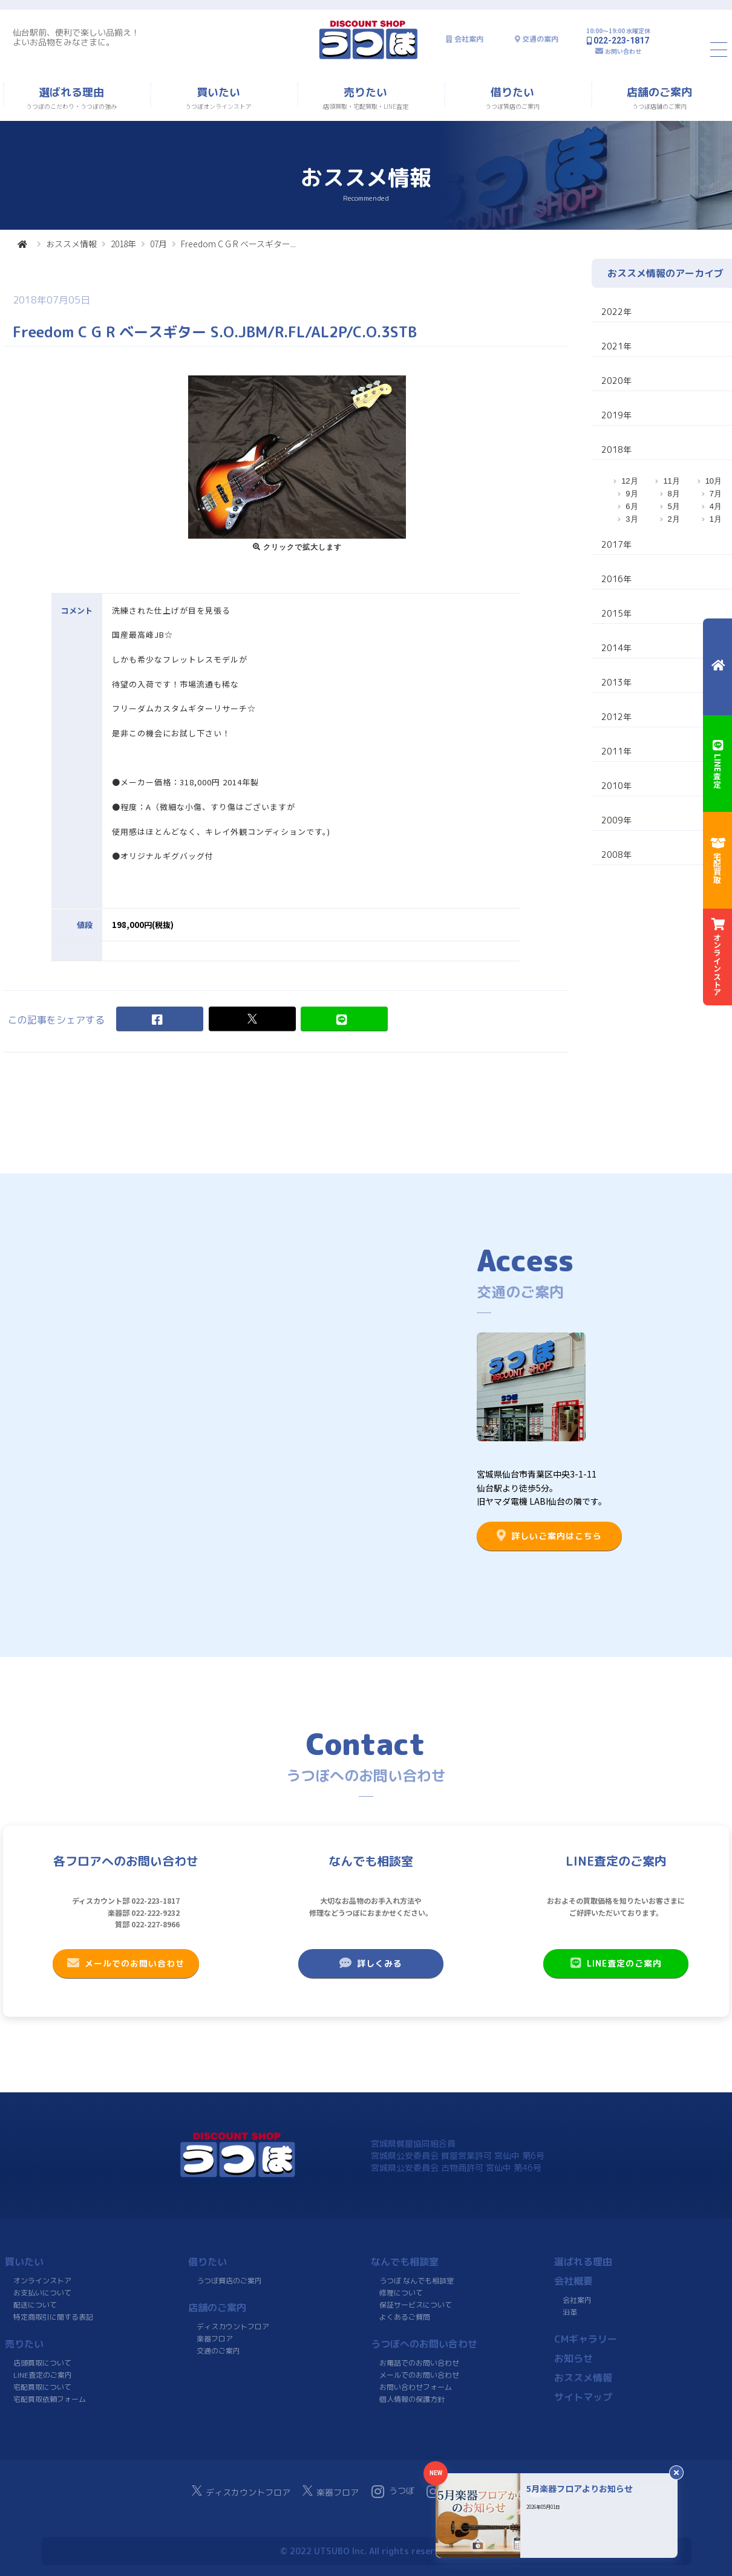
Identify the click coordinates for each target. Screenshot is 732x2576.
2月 (674, 519)
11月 (671, 480)
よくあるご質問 (404, 2317)
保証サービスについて (415, 2305)
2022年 (616, 311)
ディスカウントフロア (233, 2326)
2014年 (616, 648)
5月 (674, 506)
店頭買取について (42, 2363)
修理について (401, 2293)
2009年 (616, 820)
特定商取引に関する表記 (53, 2317)
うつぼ (392, 2491)
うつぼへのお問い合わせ (424, 2344)
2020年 (616, 380)
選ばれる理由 (583, 2261)
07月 (158, 244)
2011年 (616, 751)
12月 (629, 480)
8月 (674, 493)
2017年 (616, 544)
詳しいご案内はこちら (549, 1536)
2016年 (616, 579)
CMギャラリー (585, 2339)
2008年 (616, 854)
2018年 (123, 244)
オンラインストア (42, 2281)
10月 (713, 480)
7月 (716, 493)
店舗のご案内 (217, 2307)
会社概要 (573, 2281)
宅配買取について (42, 2387)
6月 (632, 506)
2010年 (616, 785)
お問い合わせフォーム (415, 2387)
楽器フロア (214, 2339)
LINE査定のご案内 (616, 1963)
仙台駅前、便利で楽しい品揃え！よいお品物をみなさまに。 (76, 37)
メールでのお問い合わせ (126, 1963)
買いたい (24, 2261)
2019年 (616, 415)
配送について (35, 2305)
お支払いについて (42, 2293)
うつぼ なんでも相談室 (416, 2281)
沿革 (569, 2312)
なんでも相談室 (405, 2261)
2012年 (616, 716)
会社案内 (468, 39)
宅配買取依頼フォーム (49, 2399)
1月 (716, 519)
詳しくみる (370, 1963)
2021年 (616, 346)
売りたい (24, 2344)
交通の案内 (540, 39)
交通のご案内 (218, 2351)
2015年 (616, 613)
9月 (632, 493)
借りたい (207, 2261)
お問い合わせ (623, 51)
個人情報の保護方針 (412, 2399)
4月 (716, 506)
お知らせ (573, 2358)
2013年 (616, 682)
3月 (632, 519)
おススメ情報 (71, 244)
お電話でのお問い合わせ (419, 2363)
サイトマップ (583, 2397)
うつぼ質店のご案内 (228, 2281)
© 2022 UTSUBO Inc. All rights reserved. (366, 2551)
